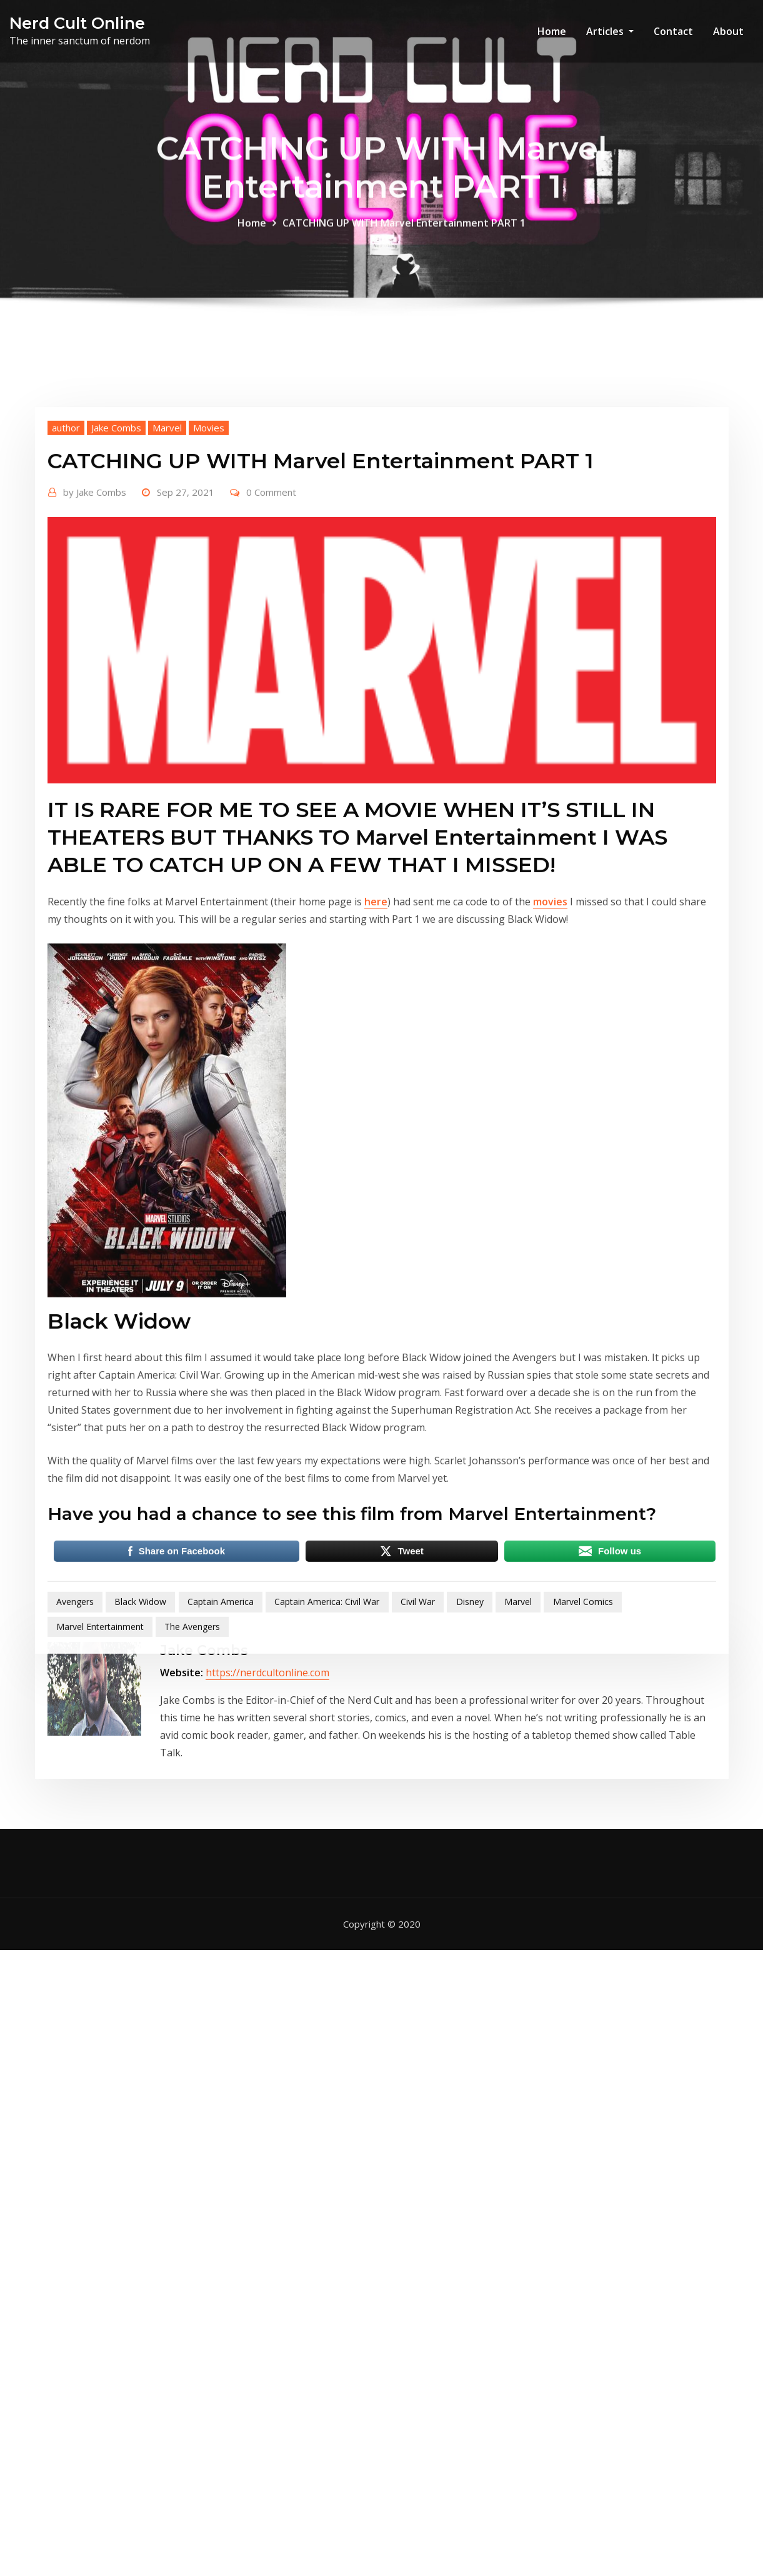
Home (551, 31)
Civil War (418, 1778)
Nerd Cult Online (77, 23)
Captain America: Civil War (326, 1778)
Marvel (167, 604)
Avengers (75, 1778)
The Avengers (192, 1803)
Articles (610, 31)
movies (550, 1078)
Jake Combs (116, 604)
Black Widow (140, 1778)
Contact (673, 31)
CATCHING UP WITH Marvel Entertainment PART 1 (404, 237)
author (66, 604)
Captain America (220, 1778)
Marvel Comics (583, 1778)
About (728, 31)
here (375, 1078)
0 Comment (271, 669)
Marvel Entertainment (100, 1803)
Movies (208, 604)
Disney (470, 1778)
